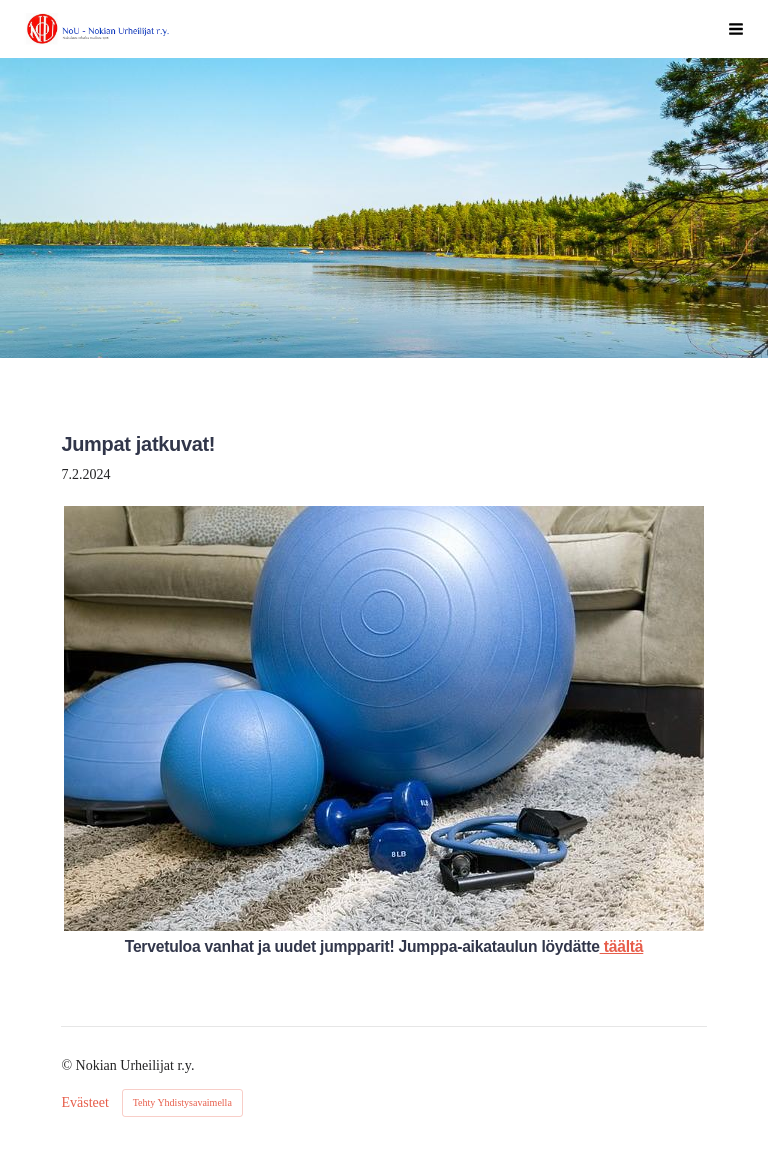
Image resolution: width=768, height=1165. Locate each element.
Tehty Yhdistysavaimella (182, 1102)
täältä (622, 946)
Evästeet (84, 1103)
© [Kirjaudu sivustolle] (68, 1065)
